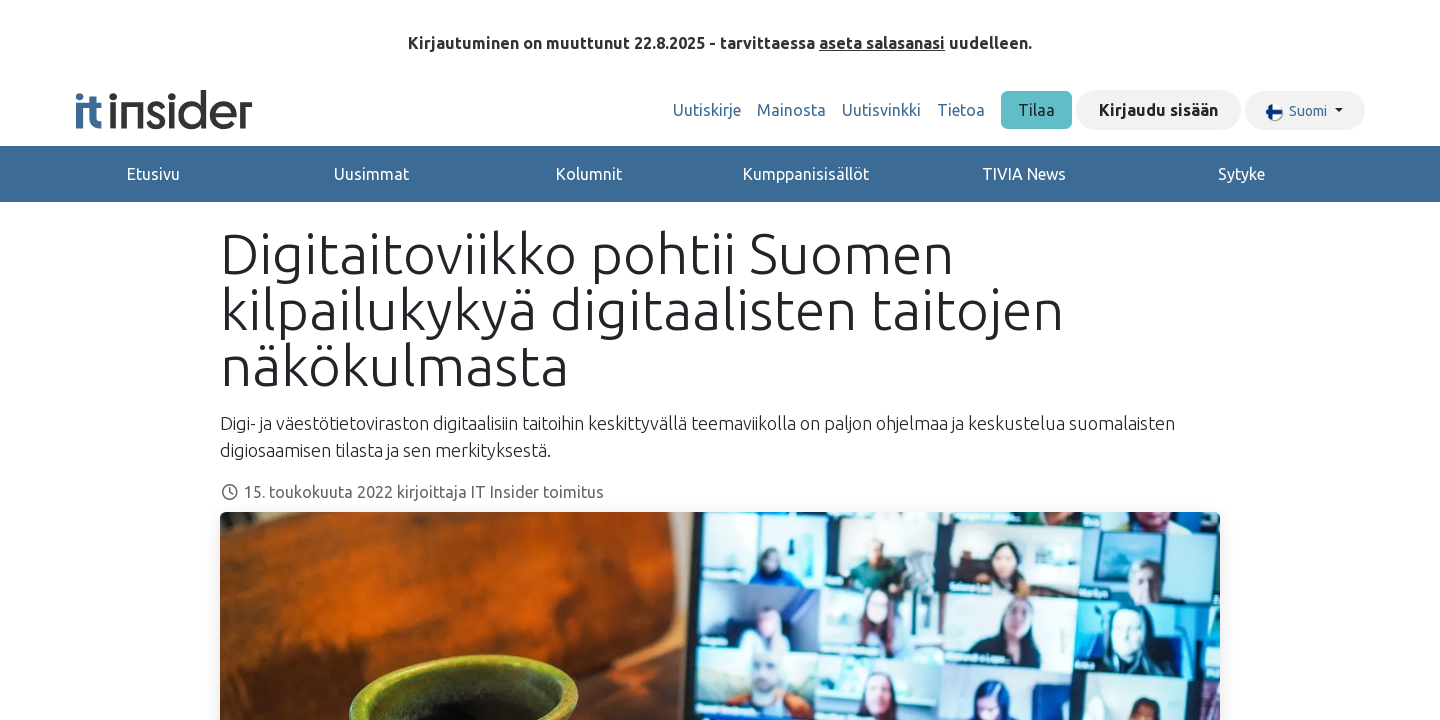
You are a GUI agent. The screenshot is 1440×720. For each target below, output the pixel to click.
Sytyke (1241, 174)
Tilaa (1036, 110)
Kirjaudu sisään (1158, 110)
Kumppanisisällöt (806, 174)
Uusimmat (371, 174)
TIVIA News (1024, 174)
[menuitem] (707, 110)
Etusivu (153, 174)
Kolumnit (589, 174)
